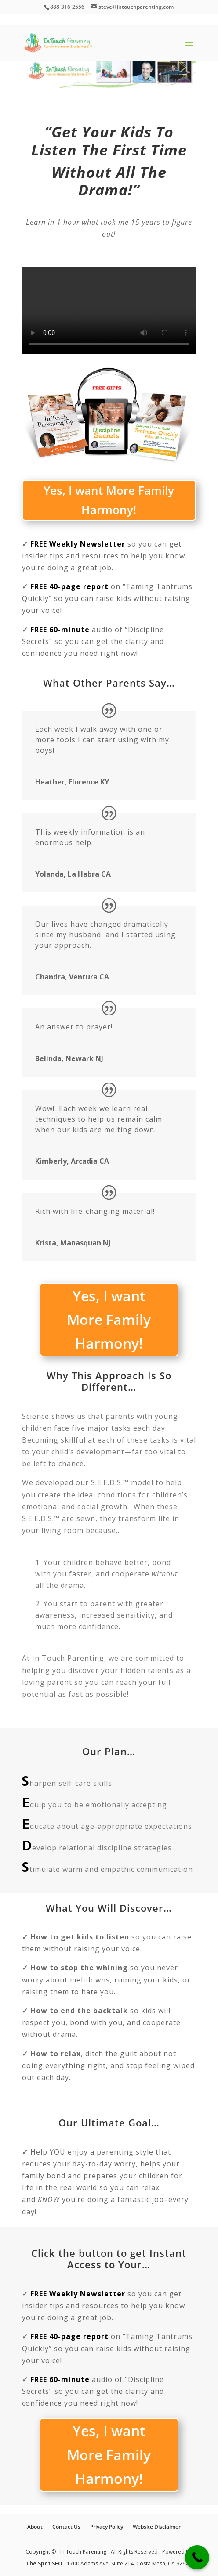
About (35, 2526)
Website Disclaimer (157, 2526)
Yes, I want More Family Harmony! (109, 500)
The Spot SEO (45, 2563)
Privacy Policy (106, 2526)
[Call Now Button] (197, 2557)
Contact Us (66, 2526)
